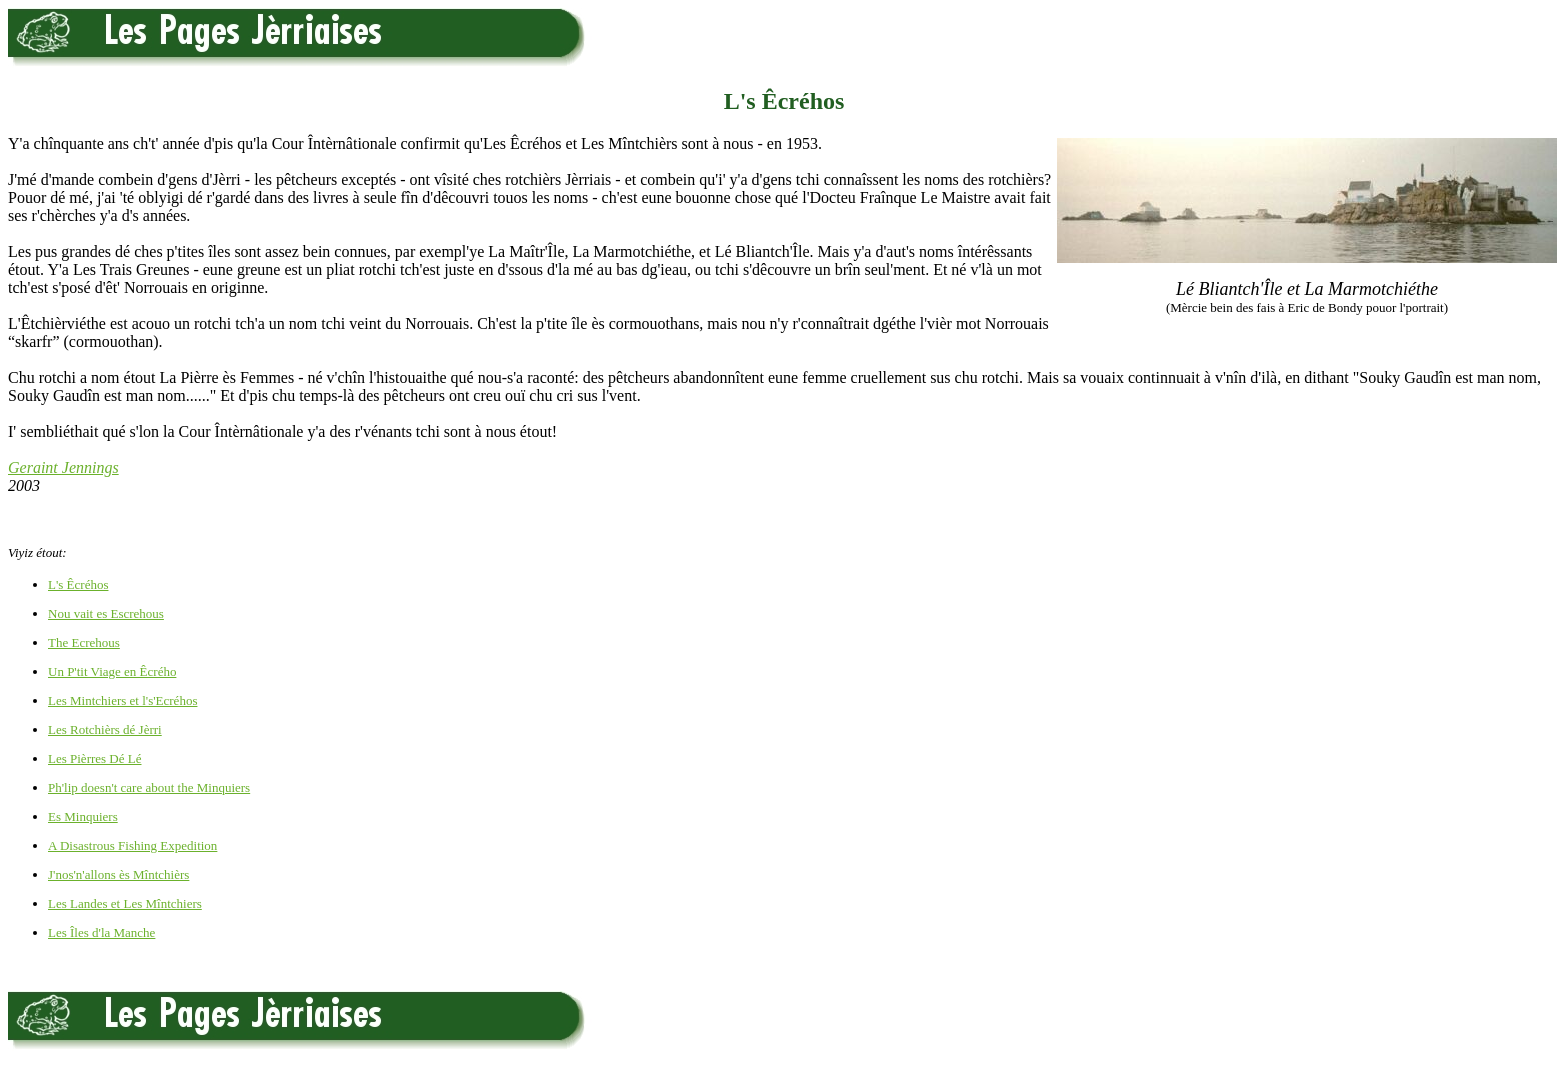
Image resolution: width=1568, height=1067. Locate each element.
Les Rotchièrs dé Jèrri (105, 729)
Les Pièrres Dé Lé (95, 758)
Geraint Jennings (63, 467)
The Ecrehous (84, 642)
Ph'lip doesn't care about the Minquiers (149, 787)
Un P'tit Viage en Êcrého (112, 671)
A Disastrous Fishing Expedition (132, 845)
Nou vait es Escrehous (106, 613)
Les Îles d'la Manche (101, 932)
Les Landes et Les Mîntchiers (125, 903)
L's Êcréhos (78, 584)
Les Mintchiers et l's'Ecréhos (122, 700)
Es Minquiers (83, 816)
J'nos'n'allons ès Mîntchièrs (118, 874)
